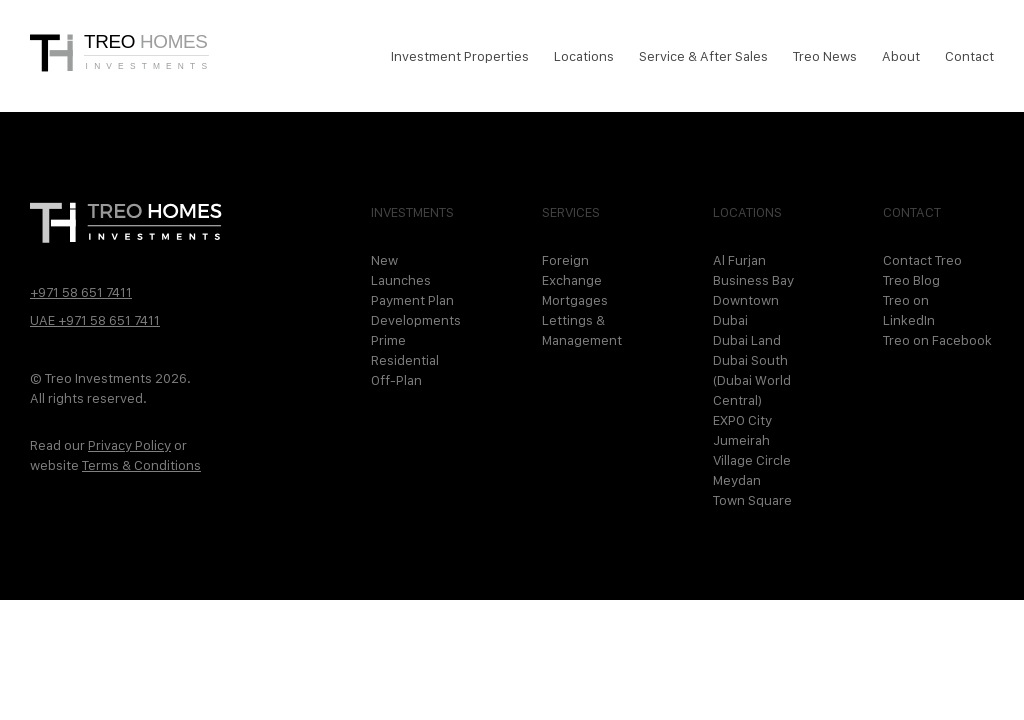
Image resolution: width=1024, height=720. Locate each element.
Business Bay (753, 280)
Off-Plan (396, 380)
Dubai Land (747, 340)
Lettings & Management (582, 330)
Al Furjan (739, 260)
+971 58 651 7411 (81, 292)
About (901, 56)
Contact (969, 56)
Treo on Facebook (937, 340)
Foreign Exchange (572, 270)
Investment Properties (460, 56)
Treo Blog (911, 280)
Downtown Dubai (746, 310)
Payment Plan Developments (414, 310)
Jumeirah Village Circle (752, 450)
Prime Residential (405, 350)
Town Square (752, 500)
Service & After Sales (703, 56)
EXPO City (742, 420)
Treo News (825, 56)
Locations (584, 56)
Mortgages (575, 300)
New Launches (401, 270)
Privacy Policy (129, 445)
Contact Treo (922, 260)
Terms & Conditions (141, 465)
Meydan (737, 480)
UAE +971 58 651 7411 (95, 320)
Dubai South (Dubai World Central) (752, 380)
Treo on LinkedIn (909, 310)
